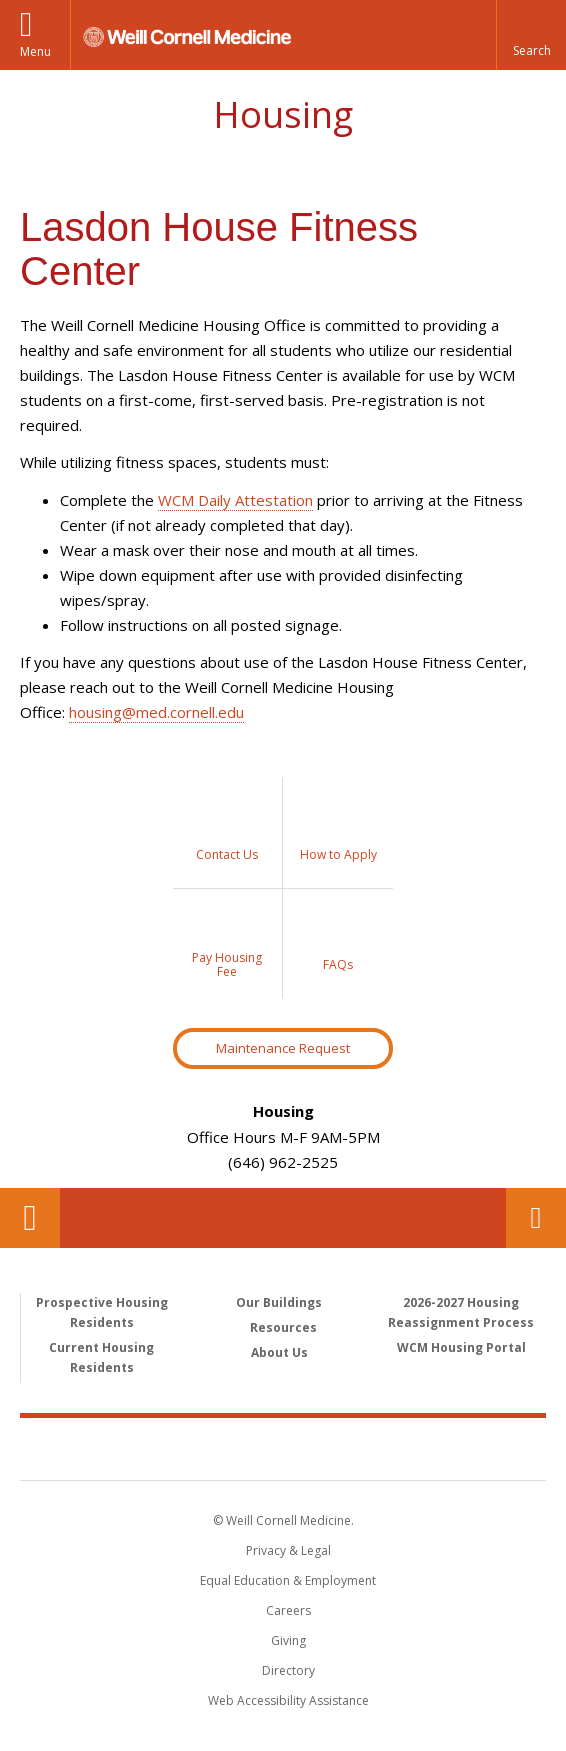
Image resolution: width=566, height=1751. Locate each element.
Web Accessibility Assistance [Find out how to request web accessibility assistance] (288, 1700)
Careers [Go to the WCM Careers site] (288, 1610)
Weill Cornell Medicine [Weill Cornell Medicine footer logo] (283, 1448)
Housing (283, 114)
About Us (279, 1352)
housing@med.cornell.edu (156, 712)
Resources (283, 1327)
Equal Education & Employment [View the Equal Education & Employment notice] (288, 1580)
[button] (531, 35)
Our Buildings (279, 1302)
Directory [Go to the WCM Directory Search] (288, 1670)
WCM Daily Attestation (235, 500)
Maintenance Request (283, 1048)
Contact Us (536, 1218)
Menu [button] (35, 51)
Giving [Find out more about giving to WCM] (288, 1640)
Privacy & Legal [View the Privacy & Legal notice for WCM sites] (288, 1550)
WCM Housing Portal (461, 1347)
